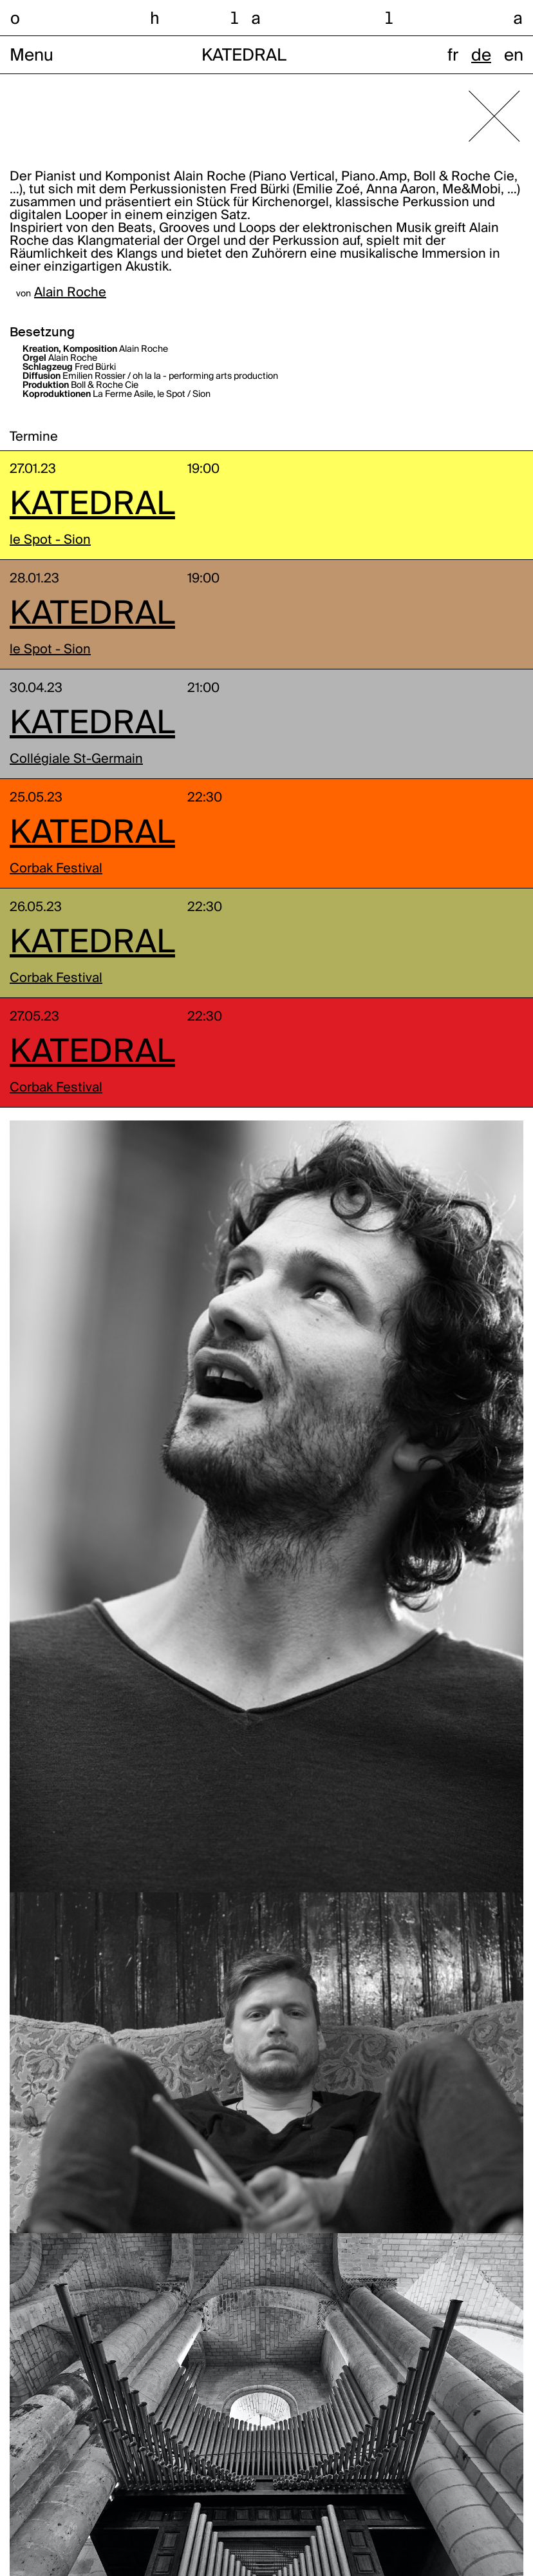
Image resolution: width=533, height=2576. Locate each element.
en (513, 56)
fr (452, 56)
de (481, 56)
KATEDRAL (92, 505)
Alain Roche (70, 293)
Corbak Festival (56, 869)
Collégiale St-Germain (76, 759)
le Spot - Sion (50, 540)
